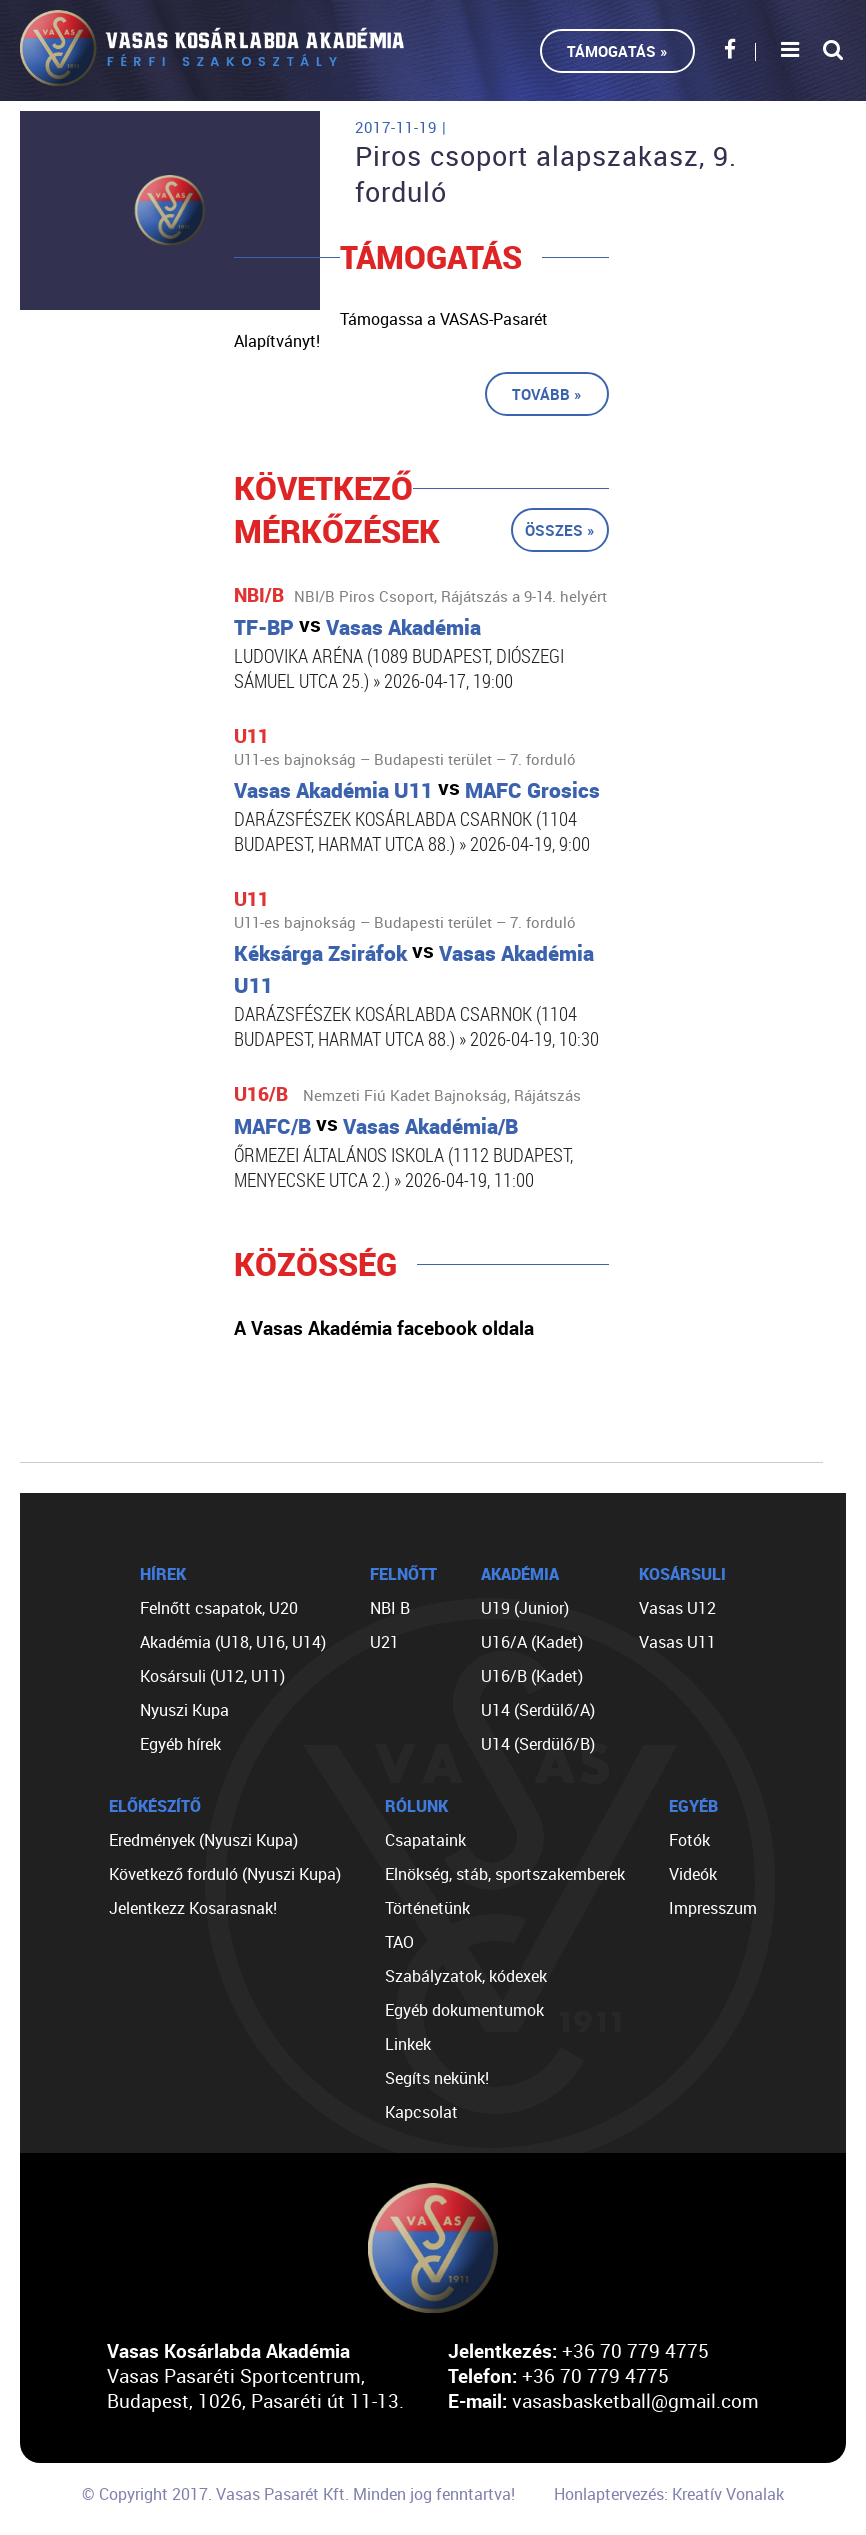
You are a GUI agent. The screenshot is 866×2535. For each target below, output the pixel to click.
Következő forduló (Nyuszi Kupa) (225, 1874)
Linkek (408, 2044)
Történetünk (427, 1908)
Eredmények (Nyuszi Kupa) (203, 1840)
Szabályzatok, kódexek (466, 1976)
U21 (384, 1642)
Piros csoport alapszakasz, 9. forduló (546, 174)
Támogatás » (617, 51)
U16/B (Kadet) (532, 1676)
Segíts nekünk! (437, 2078)
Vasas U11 (677, 1642)
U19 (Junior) (525, 1608)
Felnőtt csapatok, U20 (219, 1608)
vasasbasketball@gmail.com (635, 2400)
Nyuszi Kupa (184, 1710)
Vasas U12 (677, 1608)
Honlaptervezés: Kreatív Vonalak (669, 2494)
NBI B (390, 1608)
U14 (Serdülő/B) (538, 1744)
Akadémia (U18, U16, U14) (233, 1642)
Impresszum (713, 1908)
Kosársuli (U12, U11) (212, 1676)
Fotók (689, 1840)
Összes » (560, 530)
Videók (693, 1874)
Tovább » (547, 394)
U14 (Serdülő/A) (538, 1710)
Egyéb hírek (180, 1744)
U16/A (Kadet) (532, 1642)
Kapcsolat (421, 2112)
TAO (399, 1942)
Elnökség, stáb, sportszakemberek (505, 1874)
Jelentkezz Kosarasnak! (193, 1908)
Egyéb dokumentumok (464, 2010)
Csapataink (425, 1840)
